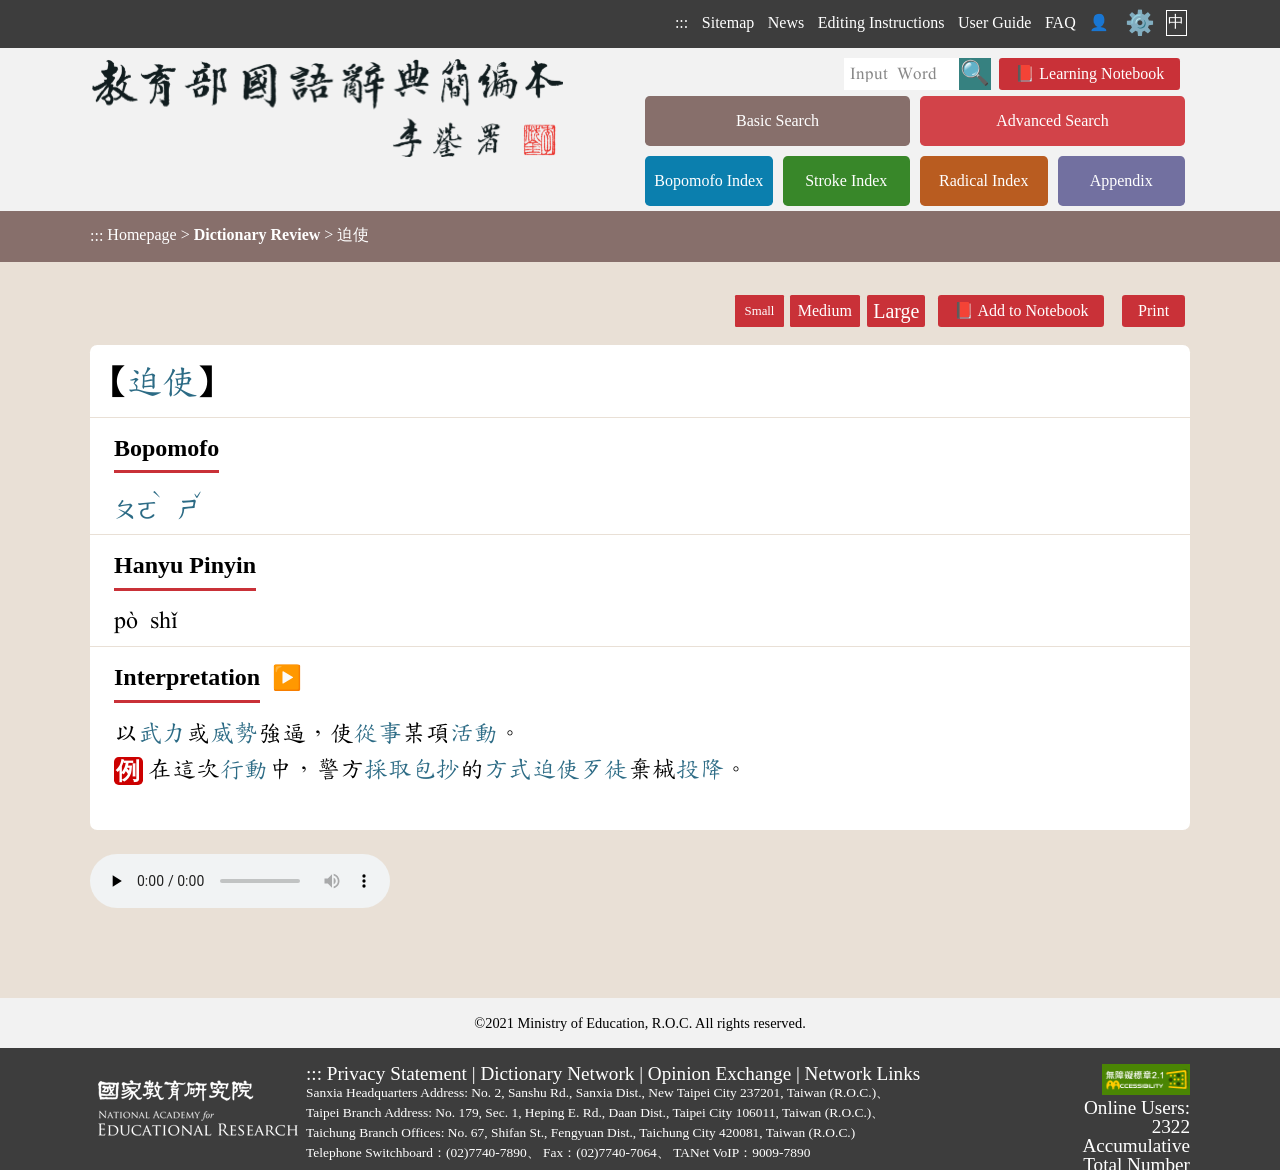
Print (1153, 310)
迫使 (556, 769)
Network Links (863, 1073)
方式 (508, 769)
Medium (825, 310)
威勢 (234, 733)
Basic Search (777, 120)
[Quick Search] (901, 74)
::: (681, 22)
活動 (474, 733)
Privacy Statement (397, 1073)
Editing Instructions (881, 22)
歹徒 (604, 769)
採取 (388, 769)
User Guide (994, 22)
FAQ (1060, 22)
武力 (162, 733)
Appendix (1121, 180)
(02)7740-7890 (486, 1152)
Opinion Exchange (719, 1073)
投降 (700, 769)
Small (760, 311)
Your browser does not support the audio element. (240, 881)
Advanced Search (1052, 120)
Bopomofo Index (708, 180)
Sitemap (728, 22)
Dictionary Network (557, 1073)
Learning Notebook (1101, 73)
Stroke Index (846, 180)
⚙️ (1140, 23)
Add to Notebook (1032, 310)
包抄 (436, 769)
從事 (378, 733)
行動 (244, 769)
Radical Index (983, 180)
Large (896, 311)
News (786, 22)
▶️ (287, 678)
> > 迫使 (229, 235)
